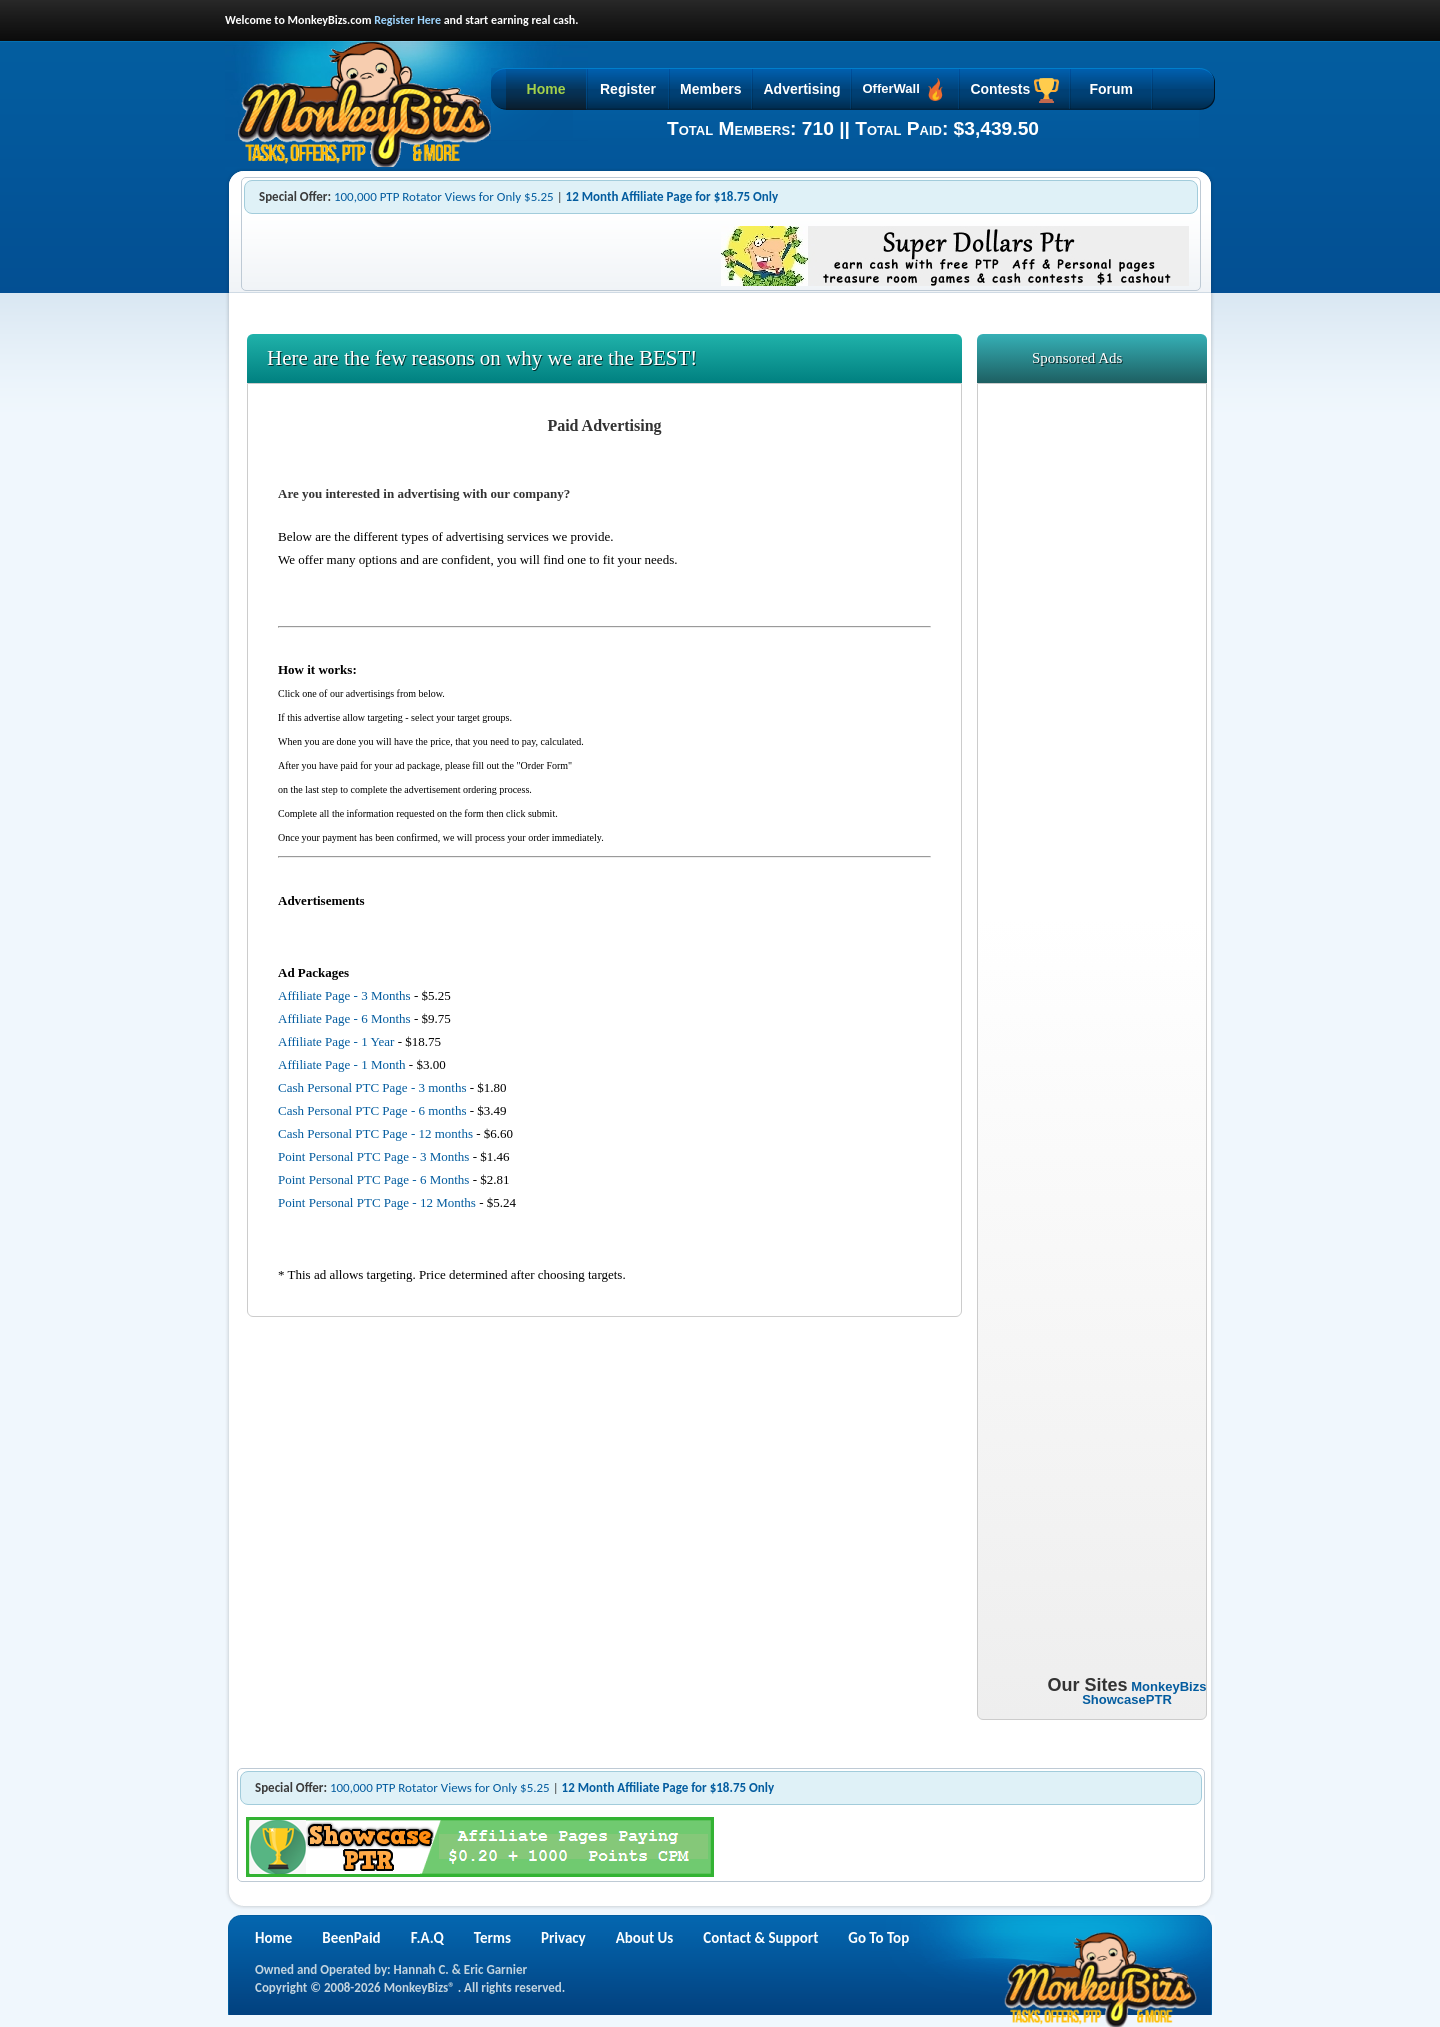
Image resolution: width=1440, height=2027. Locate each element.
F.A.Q (427, 1938)
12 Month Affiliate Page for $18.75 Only (672, 196)
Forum (1111, 89)
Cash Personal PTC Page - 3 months (372, 1087)
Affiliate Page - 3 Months (344, 995)
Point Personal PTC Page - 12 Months (377, 1202)
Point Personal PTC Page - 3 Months (373, 1156)
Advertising (801, 89)
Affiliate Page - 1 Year (336, 1041)
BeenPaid (351, 1938)
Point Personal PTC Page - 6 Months (373, 1179)
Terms (492, 1938)
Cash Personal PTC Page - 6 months (372, 1110)
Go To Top (878, 1938)
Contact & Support (760, 1938)
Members (710, 89)
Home (546, 89)
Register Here (407, 20)
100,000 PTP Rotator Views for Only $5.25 (444, 196)
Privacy (563, 1938)
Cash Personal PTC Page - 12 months (375, 1133)
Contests (1014, 90)
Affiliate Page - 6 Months (344, 1018)
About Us (645, 1938)
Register (628, 89)
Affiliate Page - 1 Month (342, 1064)
